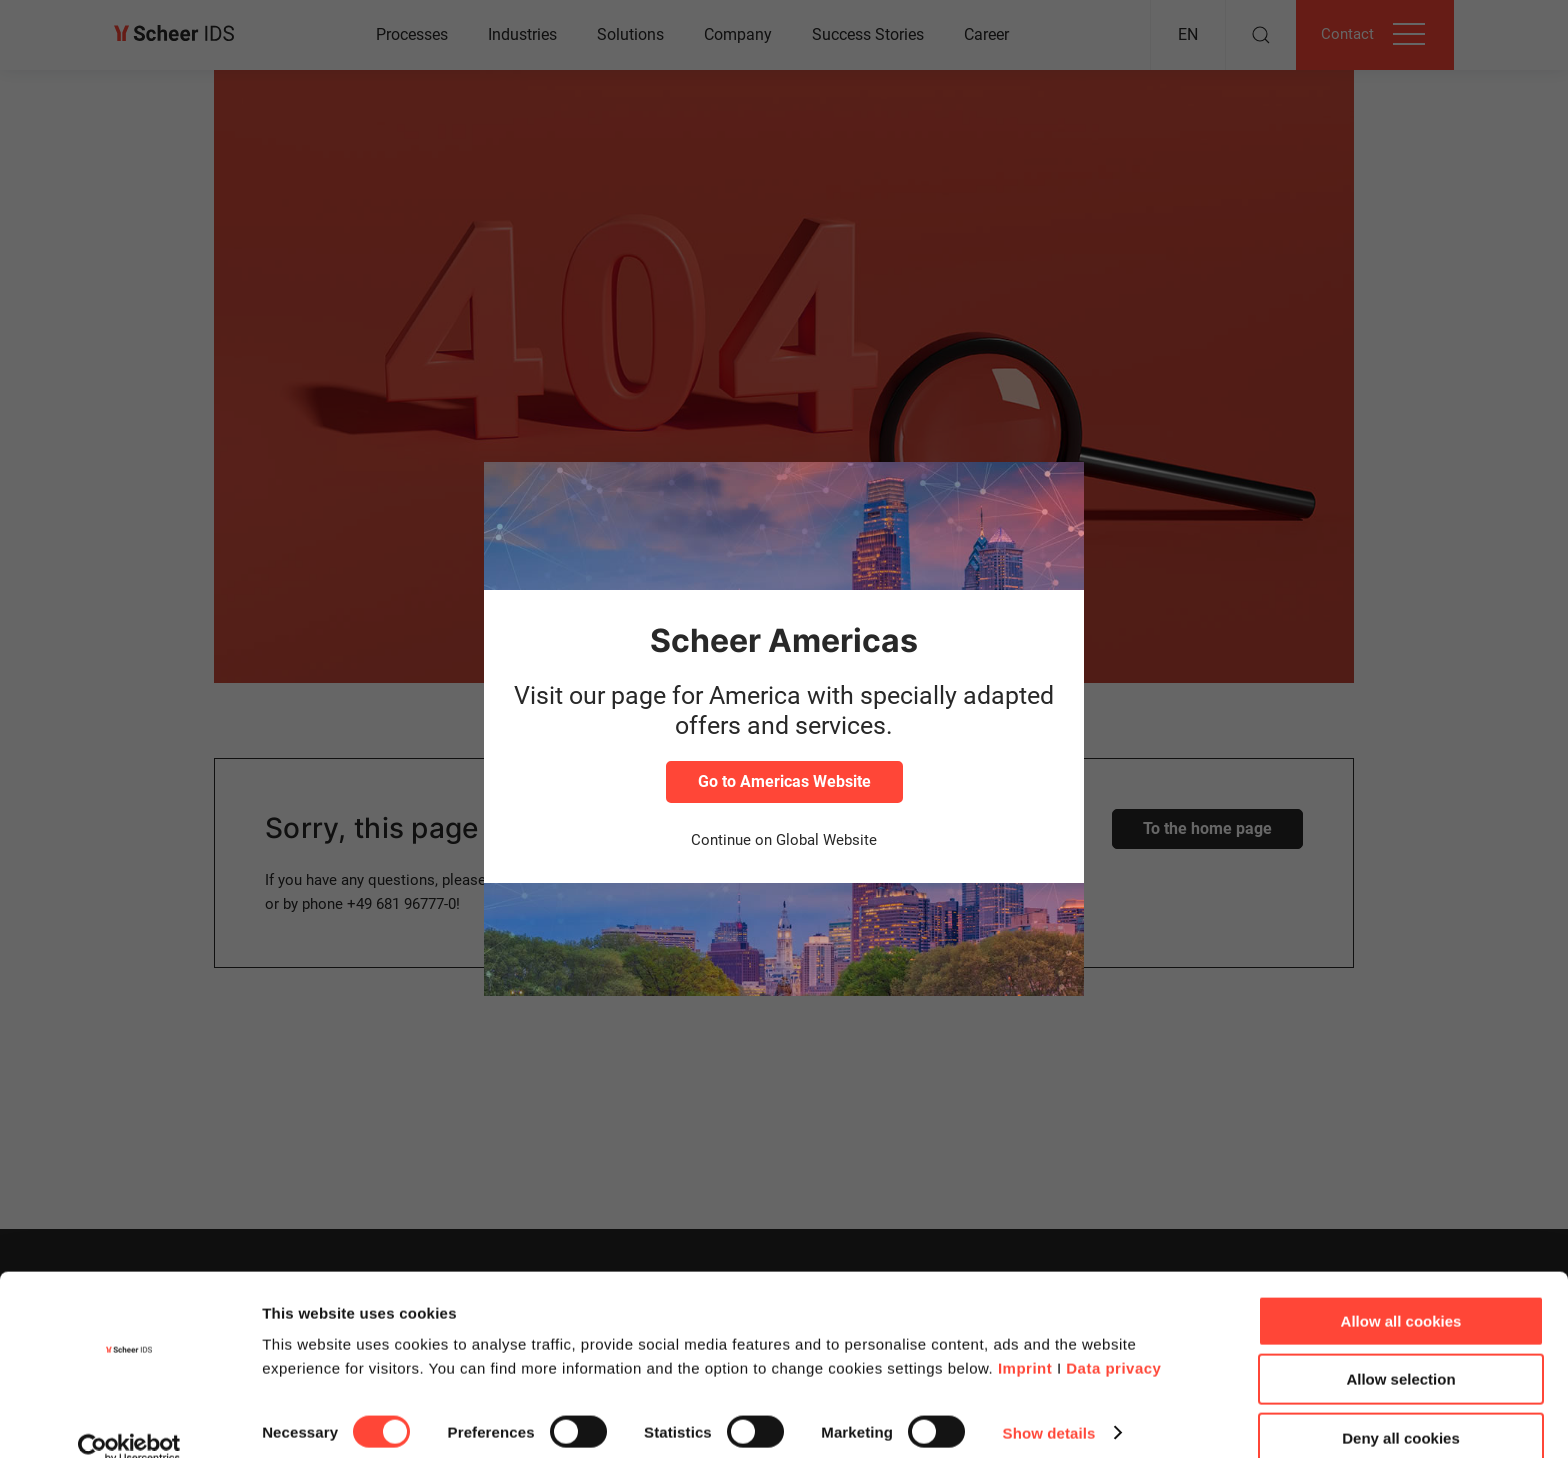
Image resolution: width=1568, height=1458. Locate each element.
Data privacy (1113, 1338)
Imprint (1025, 1338)
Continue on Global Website (784, 840)
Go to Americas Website (784, 781)
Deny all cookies (1401, 1408)
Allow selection (1400, 1350)
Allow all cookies (1401, 1291)
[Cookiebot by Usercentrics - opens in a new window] (129, 1419)
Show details (1049, 1403)
